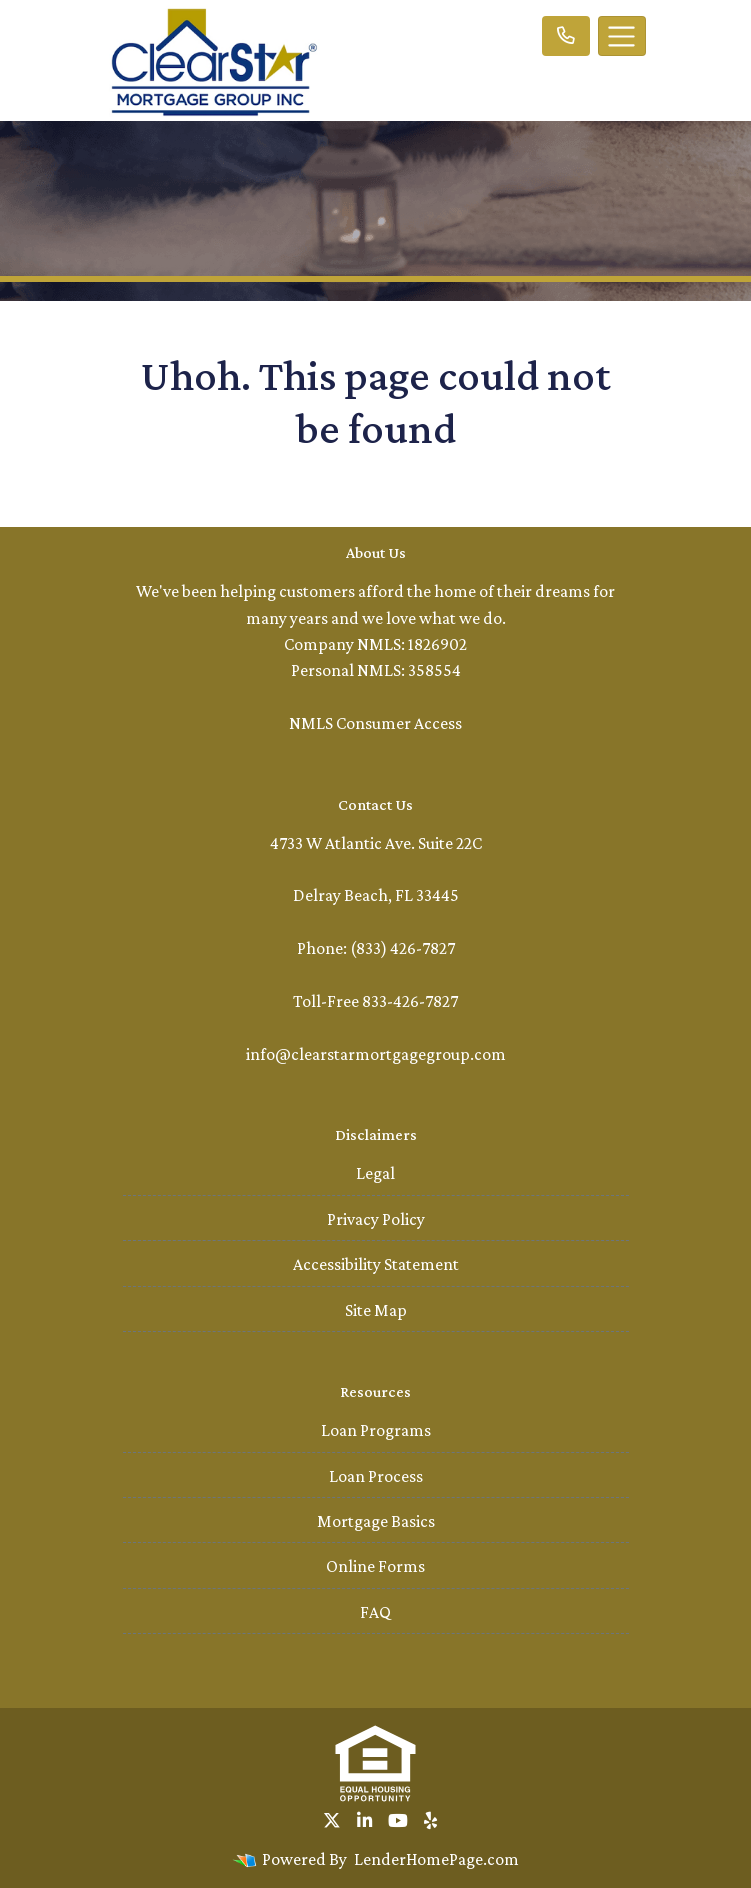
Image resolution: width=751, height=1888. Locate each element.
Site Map (376, 1310)
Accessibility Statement (376, 1264)
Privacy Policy (376, 1219)
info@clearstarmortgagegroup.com (376, 1054)
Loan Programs (376, 1430)
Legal (375, 1173)
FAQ (375, 1612)
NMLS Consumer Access (375, 723)
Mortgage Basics (376, 1521)
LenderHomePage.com (436, 1859)
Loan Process (376, 1476)
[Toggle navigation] (622, 36)
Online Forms (375, 1566)
